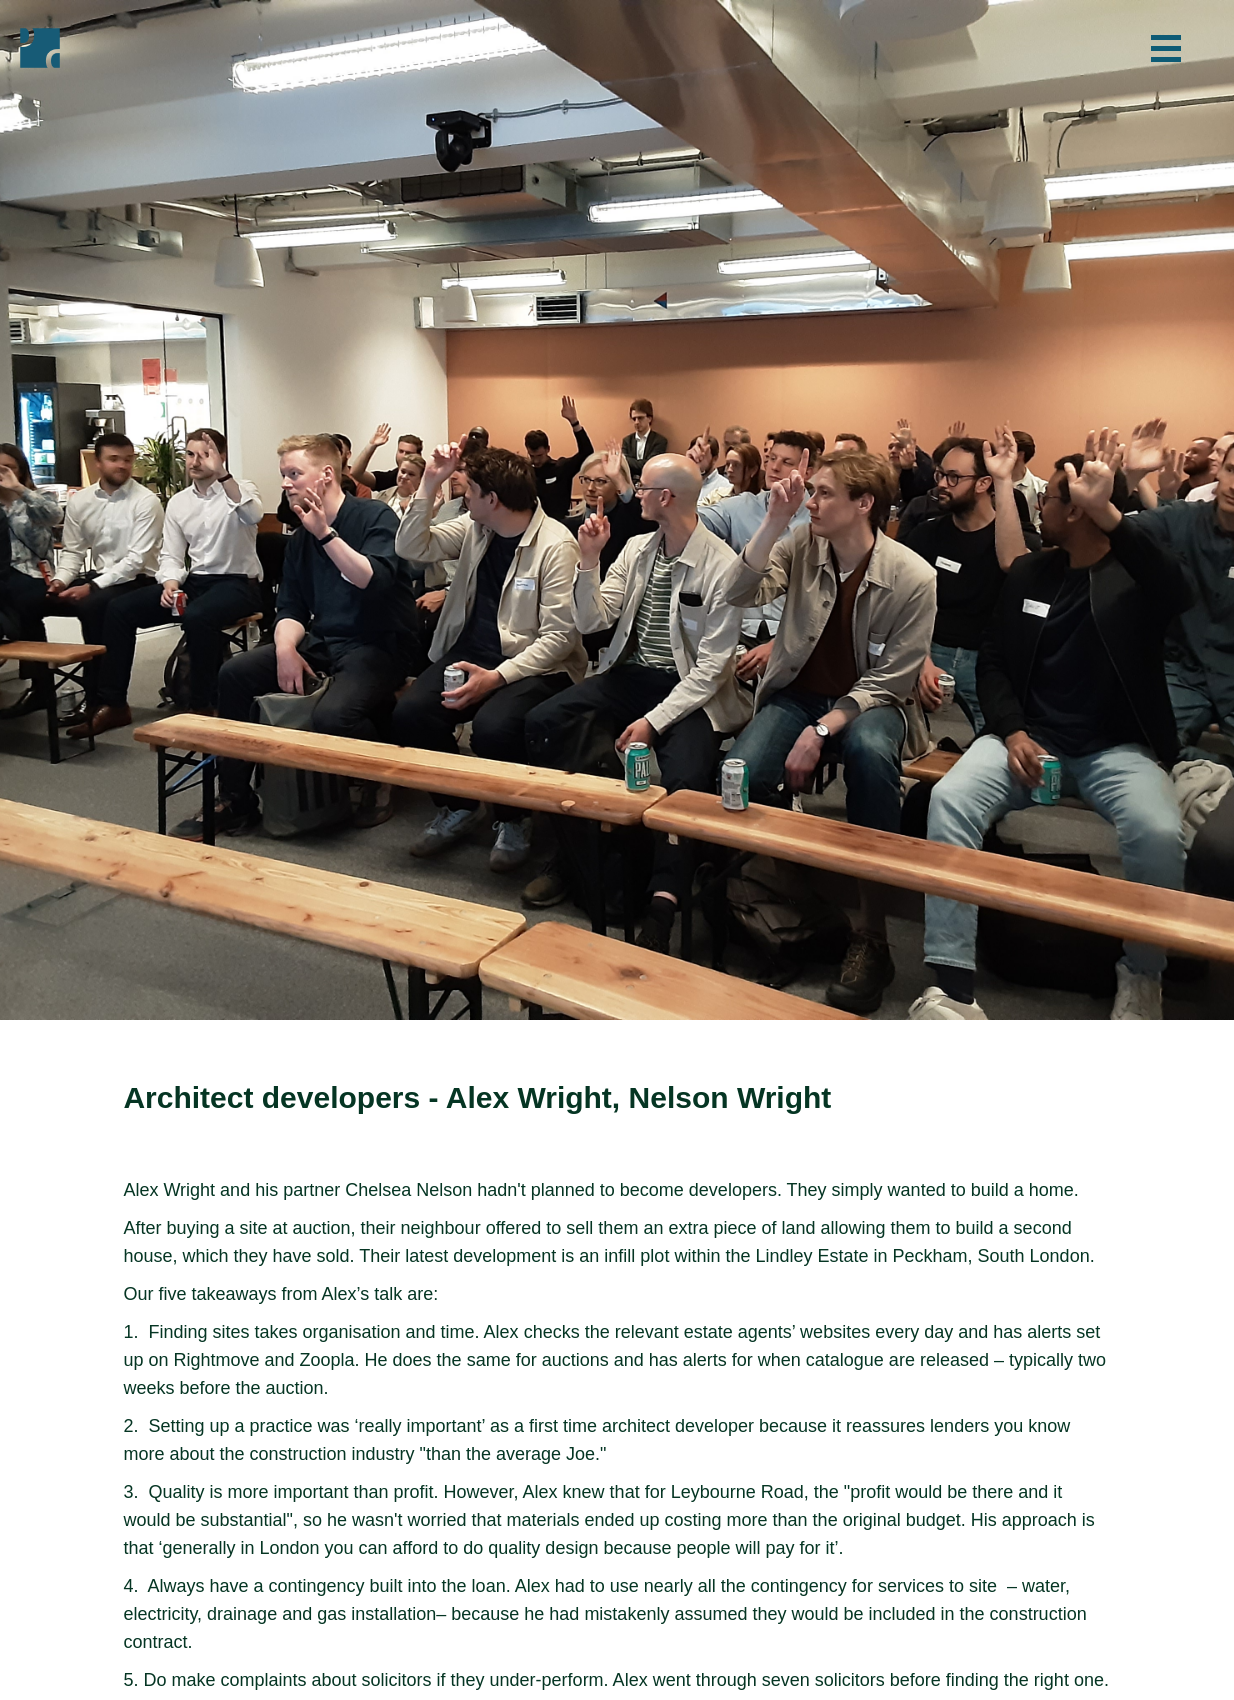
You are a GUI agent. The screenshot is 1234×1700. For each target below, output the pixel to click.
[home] (40, 48)
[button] (1166, 48)
